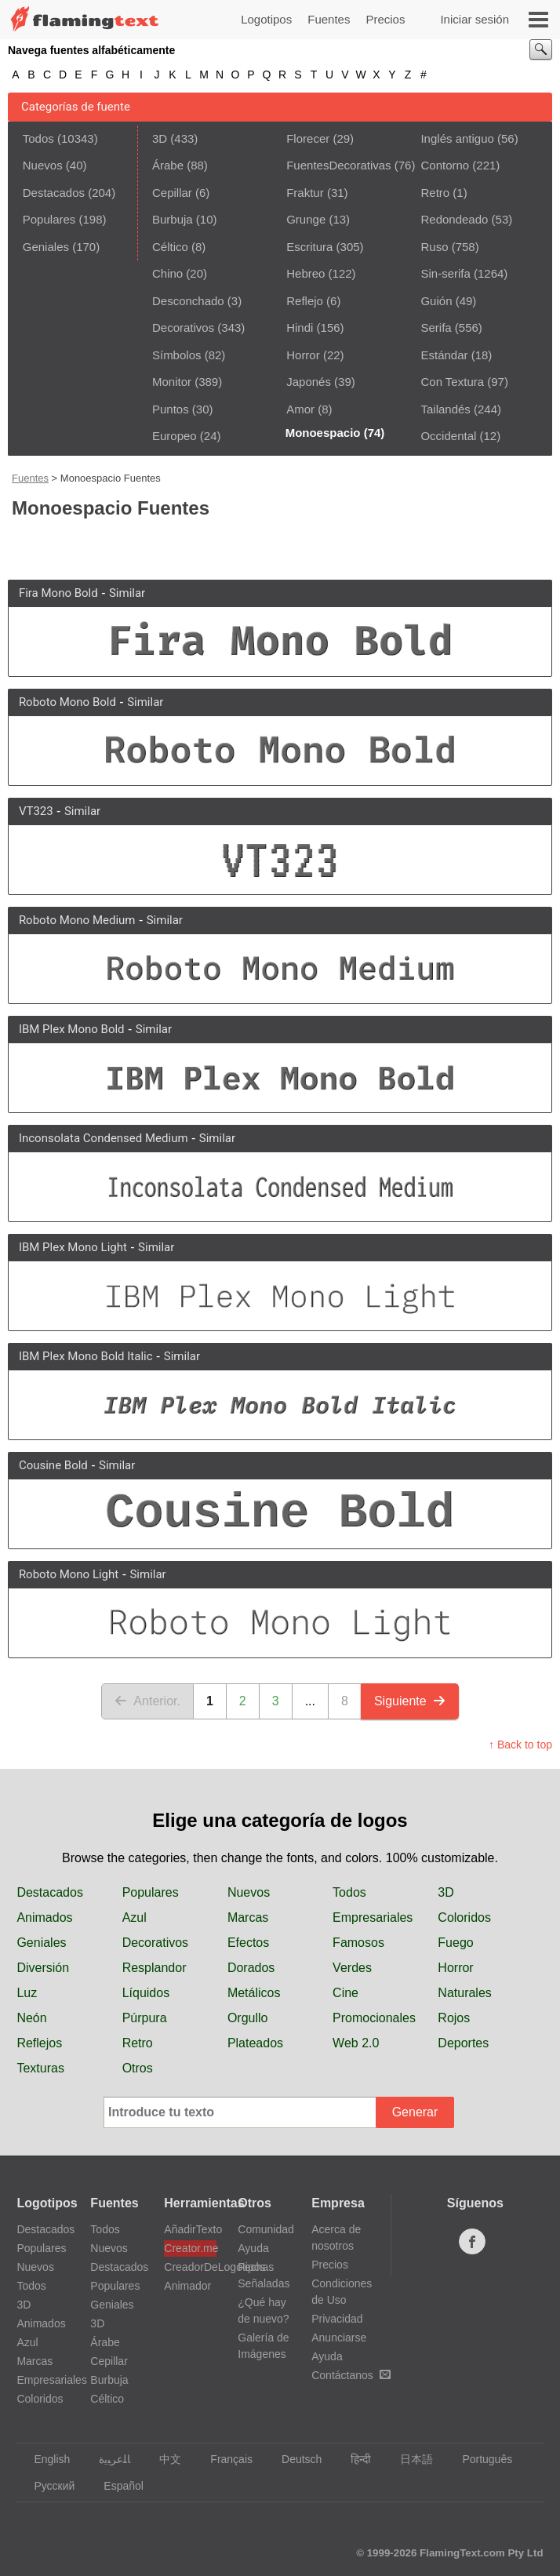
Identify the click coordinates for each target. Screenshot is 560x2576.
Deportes (463, 2043)
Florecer (307, 138)
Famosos (358, 1942)
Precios (385, 19)
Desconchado (188, 300)
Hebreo (305, 273)
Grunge (305, 219)
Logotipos (266, 19)
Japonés (308, 381)
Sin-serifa (445, 273)
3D (159, 138)
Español (116, 2486)
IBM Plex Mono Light (73, 1247)
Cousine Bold (53, 1465)
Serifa (435, 327)
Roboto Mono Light (68, 1574)
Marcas (247, 1917)
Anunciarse (338, 2337)
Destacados (54, 192)
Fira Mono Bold (58, 593)
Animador (187, 2285)
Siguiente (409, 1701)
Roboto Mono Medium (77, 920)
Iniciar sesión (474, 19)
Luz (26, 1992)
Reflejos (39, 2043)
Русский (47, 2486)
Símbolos (177, 355)
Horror (303, 355)
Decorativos (183, 327)
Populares (49, 219)
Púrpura (144, 2018)
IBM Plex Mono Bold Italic (86, 1356)
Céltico (170, 246)
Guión (436, 300)
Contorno (444, 165)
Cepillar (172, 192)
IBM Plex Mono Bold (72, 1029)
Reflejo (304, 300)
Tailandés (445, 409)
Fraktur (305, 192)
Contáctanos (351, 2375)
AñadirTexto (190, 2229)
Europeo (174, 435)
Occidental (448, 435)
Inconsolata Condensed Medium (103, 1138)
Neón (31, 2018)
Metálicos (254, 1992)
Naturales (464, 1992)
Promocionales (374, 2018)
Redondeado (454, 219)
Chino (167, 273)
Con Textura (452, 381)
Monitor (171, 381)
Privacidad (336, 2318)
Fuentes (328, 19)
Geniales (46, 246)
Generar (415, 2112)
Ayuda (253, 2248)
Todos (38, 138)
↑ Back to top (520, 1744)
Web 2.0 (356, 2043)
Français (224, 2459)
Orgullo (247, 2018)
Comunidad (266, 2229)
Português (479, 2459)
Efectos (248, 1942)
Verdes (352, 1967)
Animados (44, 1917)
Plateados (255, 2043)
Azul (134, 1917)
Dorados (251, 1967)
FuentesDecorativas (338, 165)
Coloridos (464, 1917)
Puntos (170, 409)
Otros (137, 2068)
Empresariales (373, 1917)
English (44, 2459)
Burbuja (172, 219)
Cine (345, 1992)
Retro (434, 192)
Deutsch (294, 2459)
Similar (127, 593)
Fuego (455, 1942)
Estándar (443, 355)
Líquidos (146, 1992)
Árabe (168, 165)
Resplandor (154, 1967)
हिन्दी (353, 2459)
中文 (162, 2459)
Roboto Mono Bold (67, 702)
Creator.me (190, 2248)
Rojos (454, 2018)
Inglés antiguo (456, 138)
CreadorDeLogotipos (190, 2267)
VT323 (36, 811)
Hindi (299, 327)
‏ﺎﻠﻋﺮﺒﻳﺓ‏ (107, 2459)
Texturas (40, 2068)
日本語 (409, 2459)
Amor (300, 409)
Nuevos (43, 165)
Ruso (434, 246)
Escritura (309, 246)
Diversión (42, 1967)
